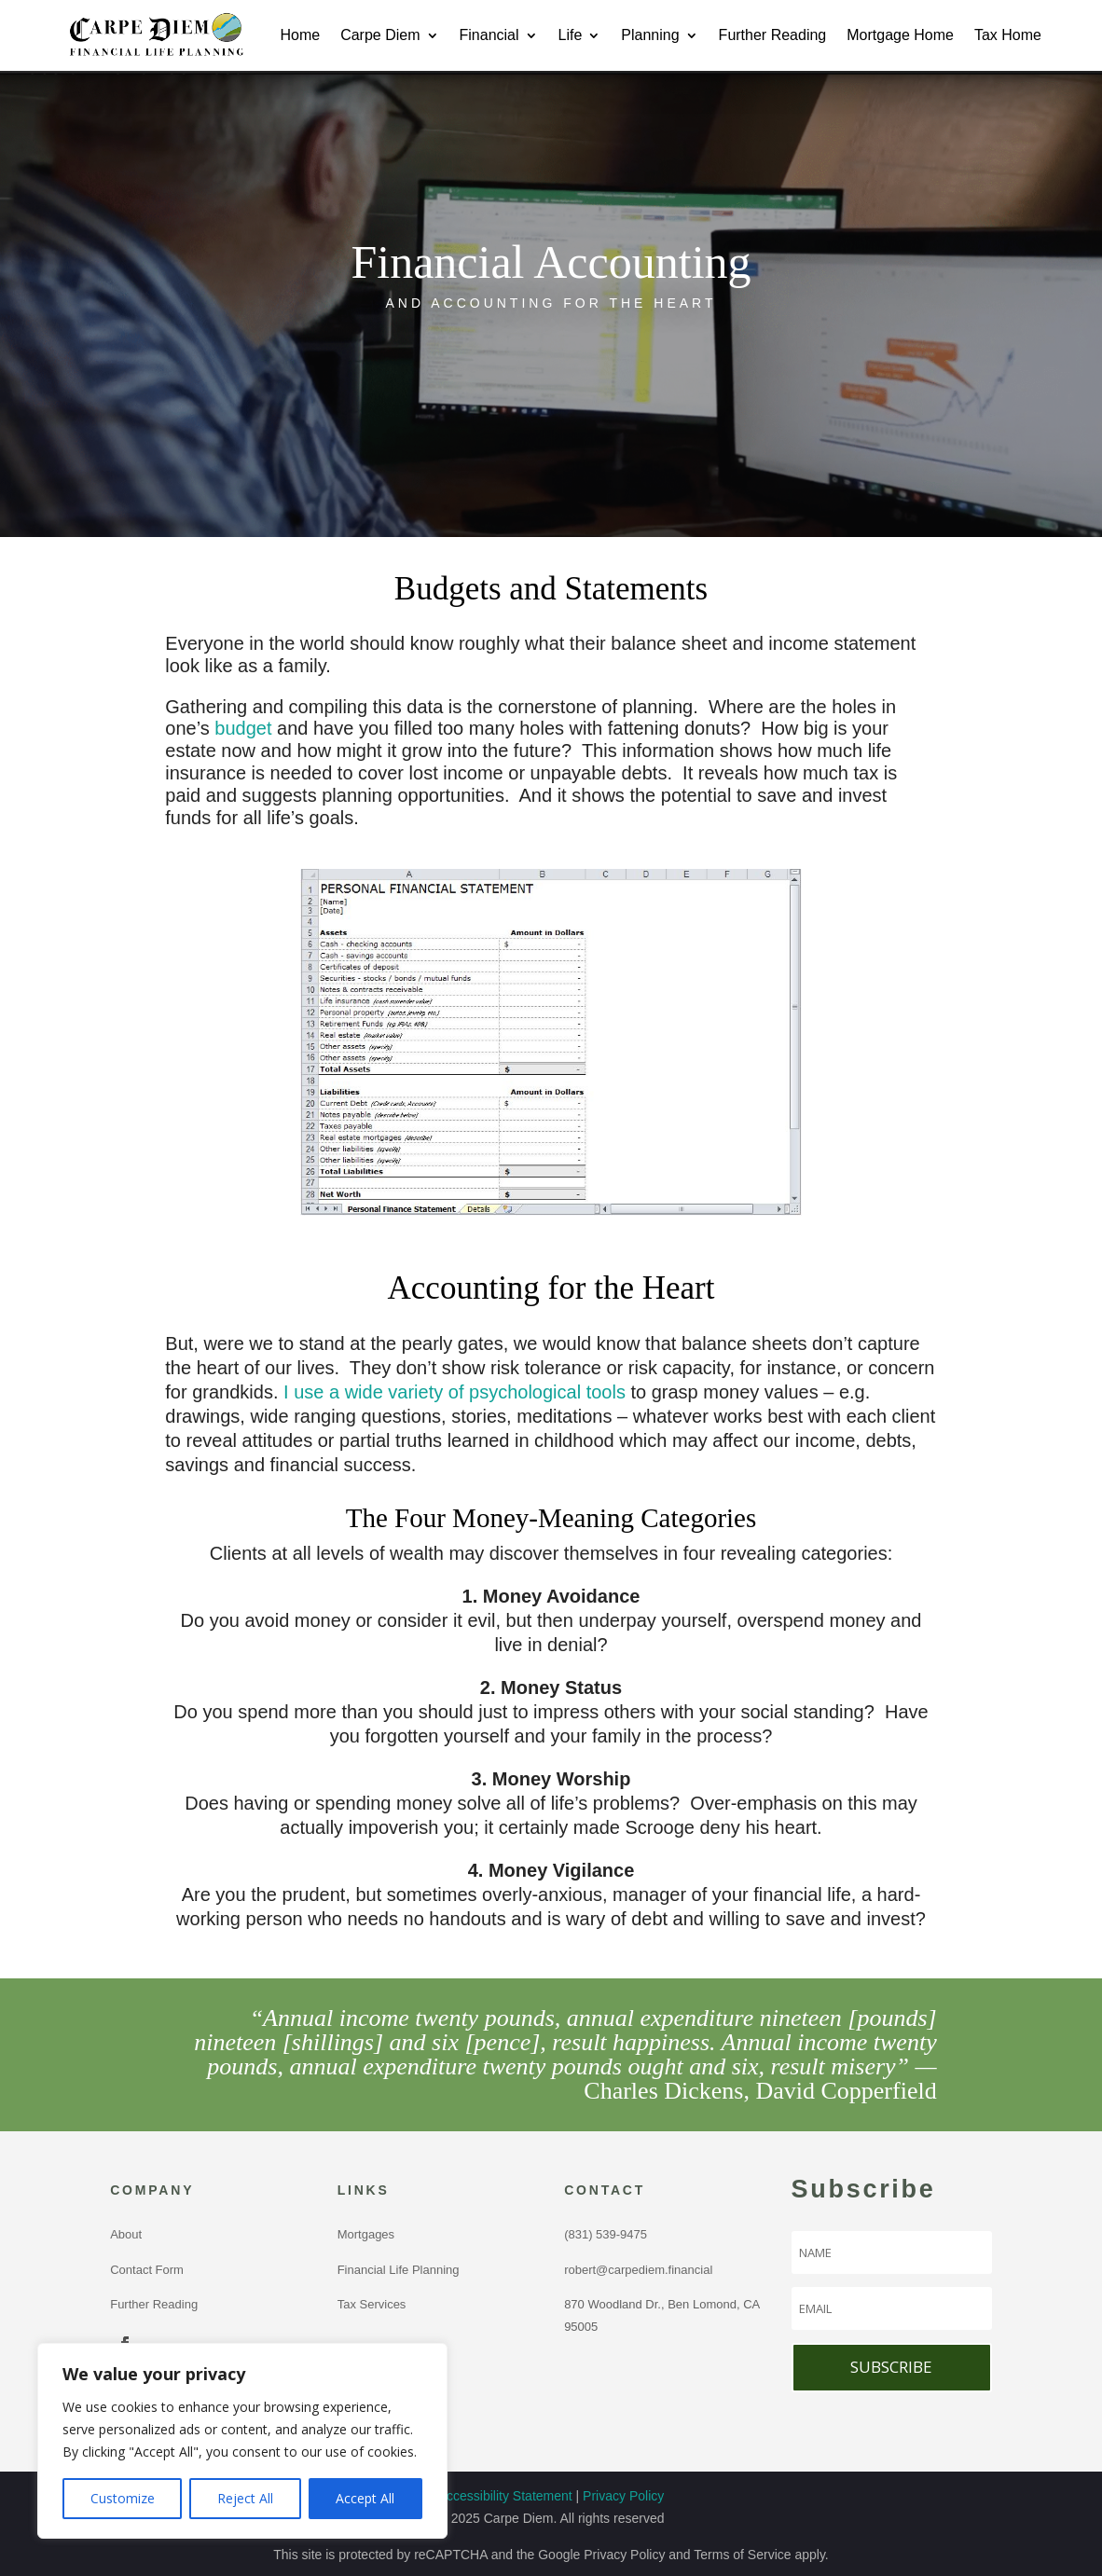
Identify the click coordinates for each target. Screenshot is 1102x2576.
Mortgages (365, 2234)
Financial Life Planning (398, 2270)
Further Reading (773, 35)
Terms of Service (742, 2554)
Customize (122, 2498)
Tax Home (1007, 35)
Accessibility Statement (505, 2495)
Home (300, 35)
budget (242, 728)
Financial (489, 35)
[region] (242, 2441)
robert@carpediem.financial (638, 2270)
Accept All (365, 2498)
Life (570, 35)
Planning (650, 35)
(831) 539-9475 (609, 2234)
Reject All (245, 2498)
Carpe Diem (380, 35)
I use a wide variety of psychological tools (454, 1392)
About (126, 2234)
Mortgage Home (900, 35)
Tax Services (371, 2304)
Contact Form (147, 2270)
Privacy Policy (623, 2495)
